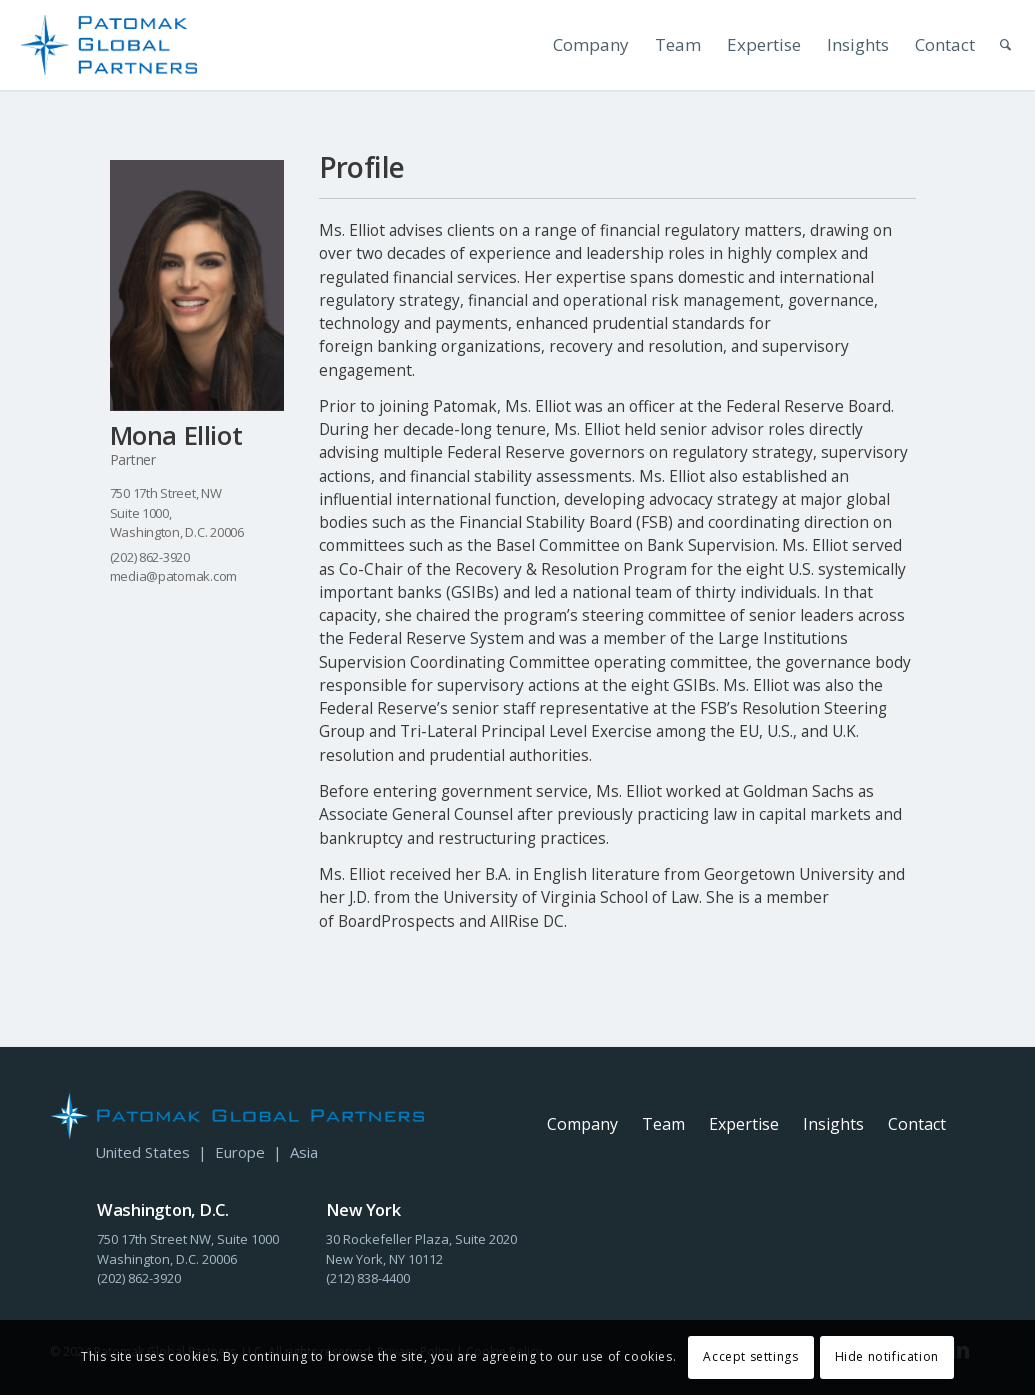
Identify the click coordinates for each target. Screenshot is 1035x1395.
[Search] (994, 45)
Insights (833, 1124)
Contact (917, 1124)
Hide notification (887, 1356)
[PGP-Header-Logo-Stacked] (109, 45)
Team (663, 1124)
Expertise (744, 1124)
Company (582, 1124)
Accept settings (750, 1356)
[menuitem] (578, 45)
